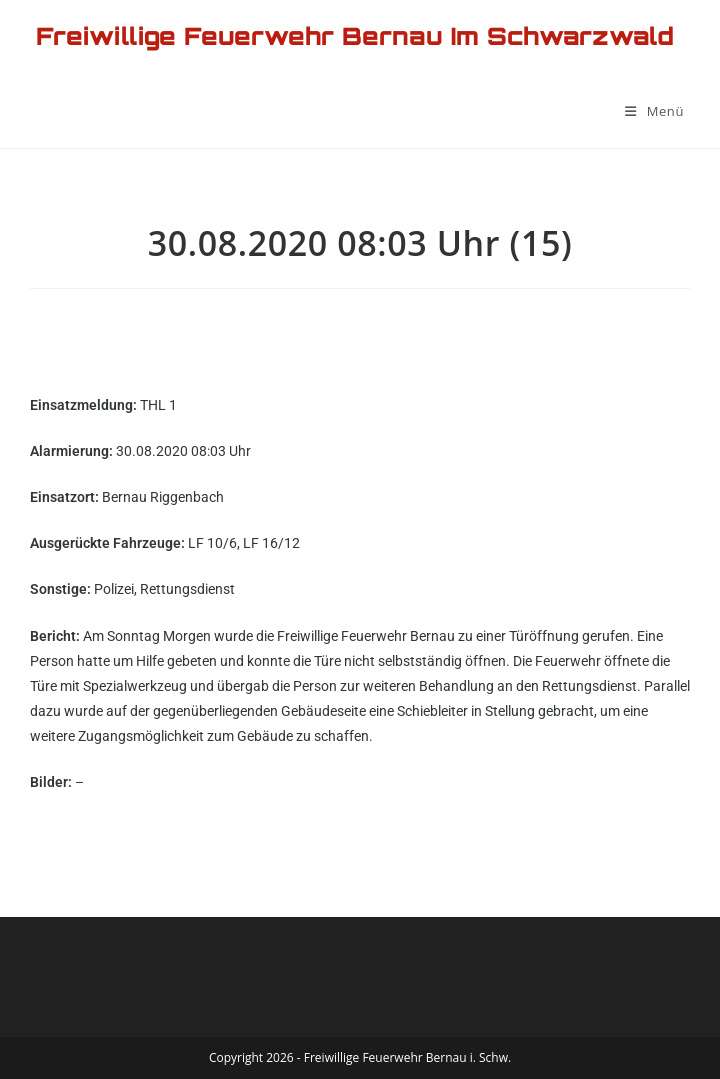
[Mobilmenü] (654, 111)
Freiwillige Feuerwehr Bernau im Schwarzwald (355, 36)
